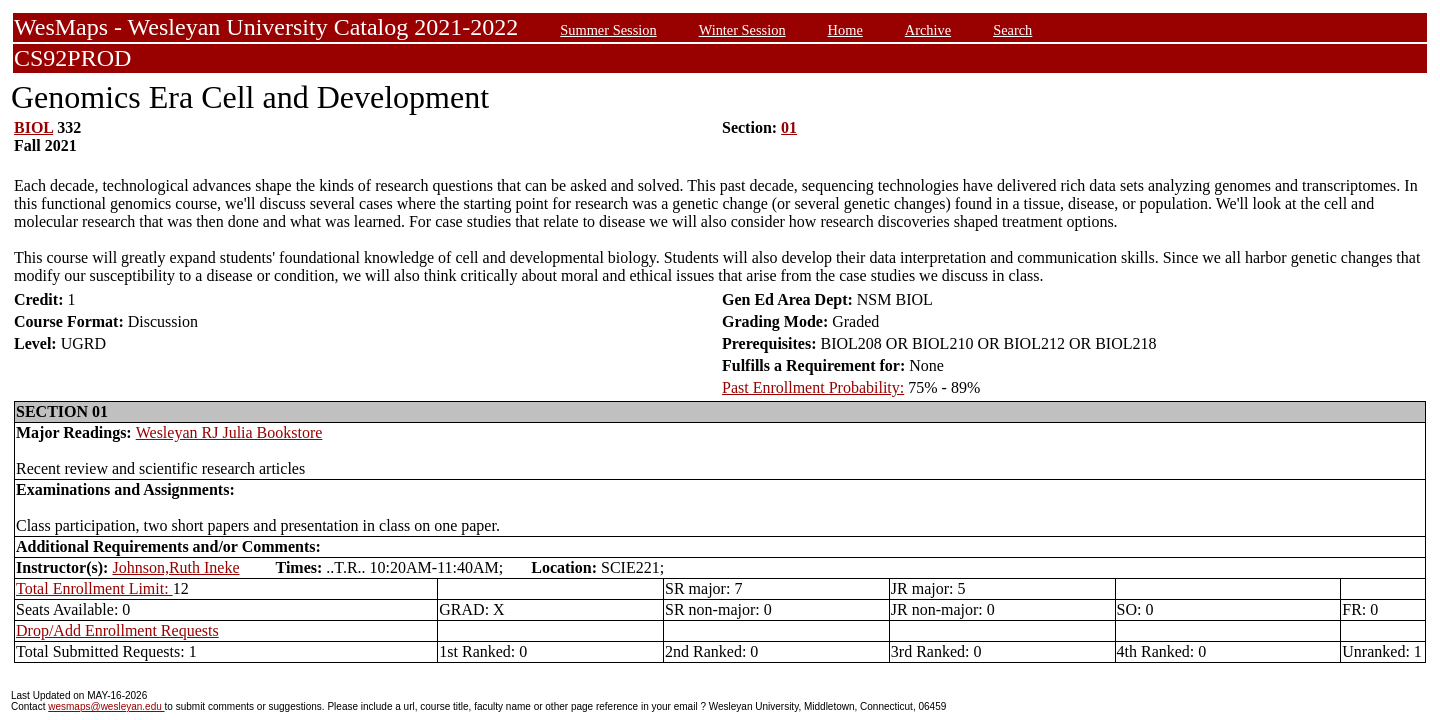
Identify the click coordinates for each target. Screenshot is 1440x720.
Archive (928, 30)
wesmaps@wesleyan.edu (106, 706)
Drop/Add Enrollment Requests (117, 630)
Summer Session (608, 30)
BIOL (33, 127)
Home (845, 30)
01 (789, 127)
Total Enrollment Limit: (94, 588)
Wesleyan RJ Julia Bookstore (229, 432)
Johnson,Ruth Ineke (175, 567)
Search (1012, 30)
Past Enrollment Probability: (813, 387)
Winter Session (742, 30)
